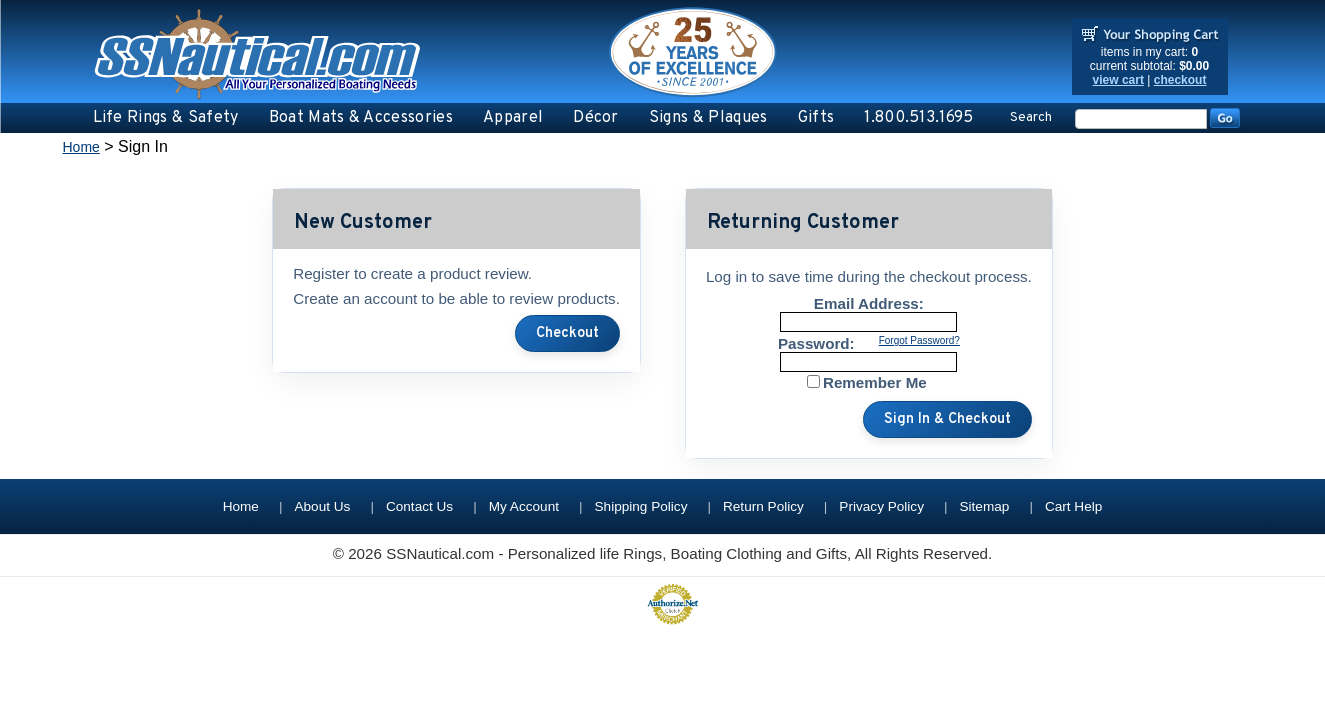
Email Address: (869, 303)
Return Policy (763, 506)
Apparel (513, 118)
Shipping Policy (641, 506)
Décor (596, 118)
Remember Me (875, 382)
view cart (1118, 80)
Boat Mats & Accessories (361, 118)
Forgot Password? (919, 340)
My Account (524, 506)
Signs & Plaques (708, 118)
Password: (816, 343)
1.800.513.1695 (918, 118)
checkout (1180, 80)
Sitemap (985, 506)
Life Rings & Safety (166, 118)
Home (81, 147)
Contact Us (419, 506)
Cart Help (1073, 506)
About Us (322, 506)
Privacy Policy (881, 506)
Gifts (816, 118)
